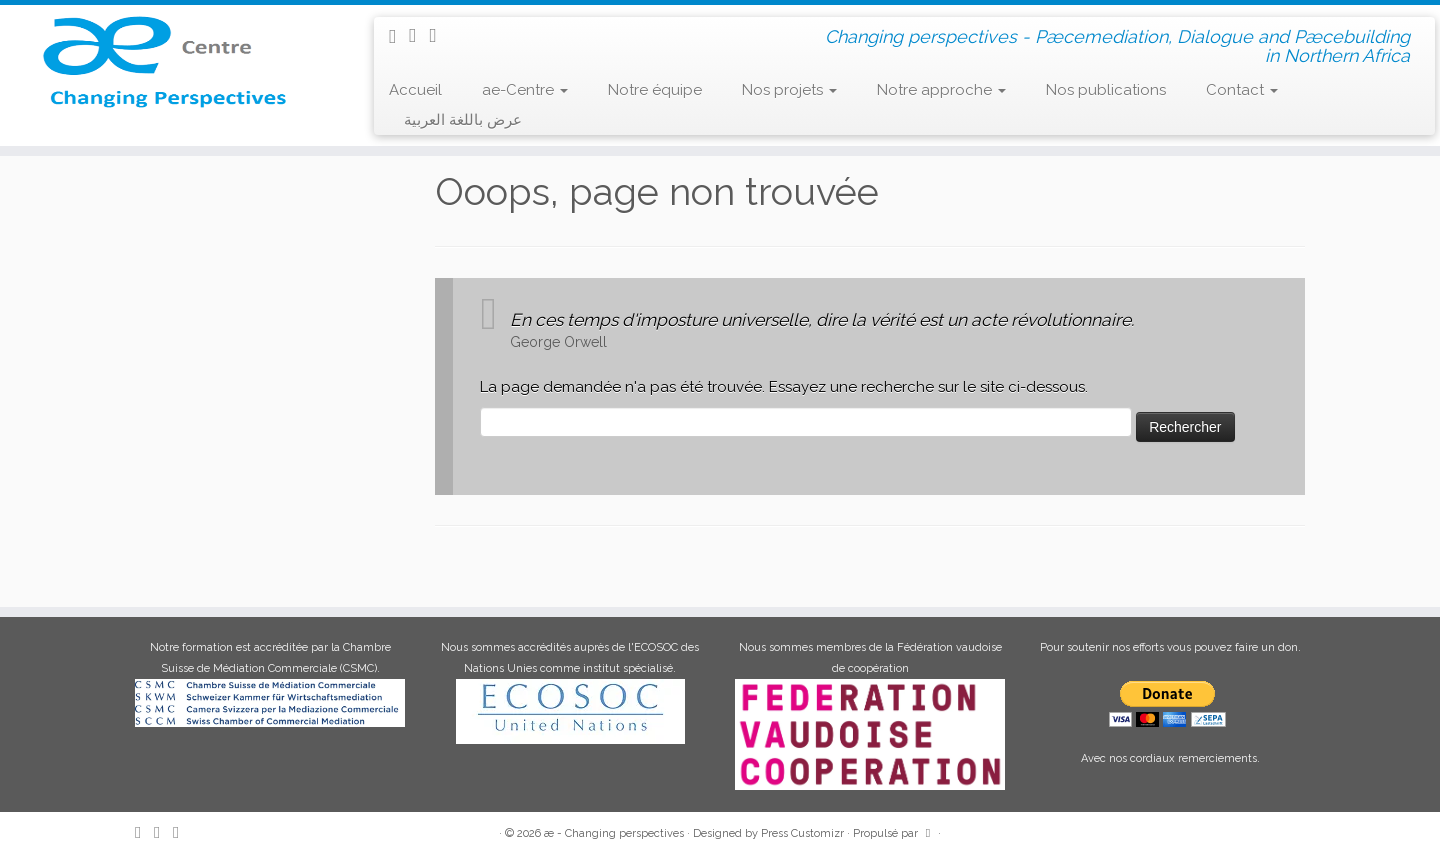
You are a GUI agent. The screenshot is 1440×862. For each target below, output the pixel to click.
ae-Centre (525, 90)
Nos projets (789, 90)
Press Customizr (802, 833)
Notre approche (941, 90)
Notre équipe (655, 90)
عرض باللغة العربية (463, 120)
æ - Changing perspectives (614, 833)
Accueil (415, 90)
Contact (1242, 90)
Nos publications (1106, 90)
